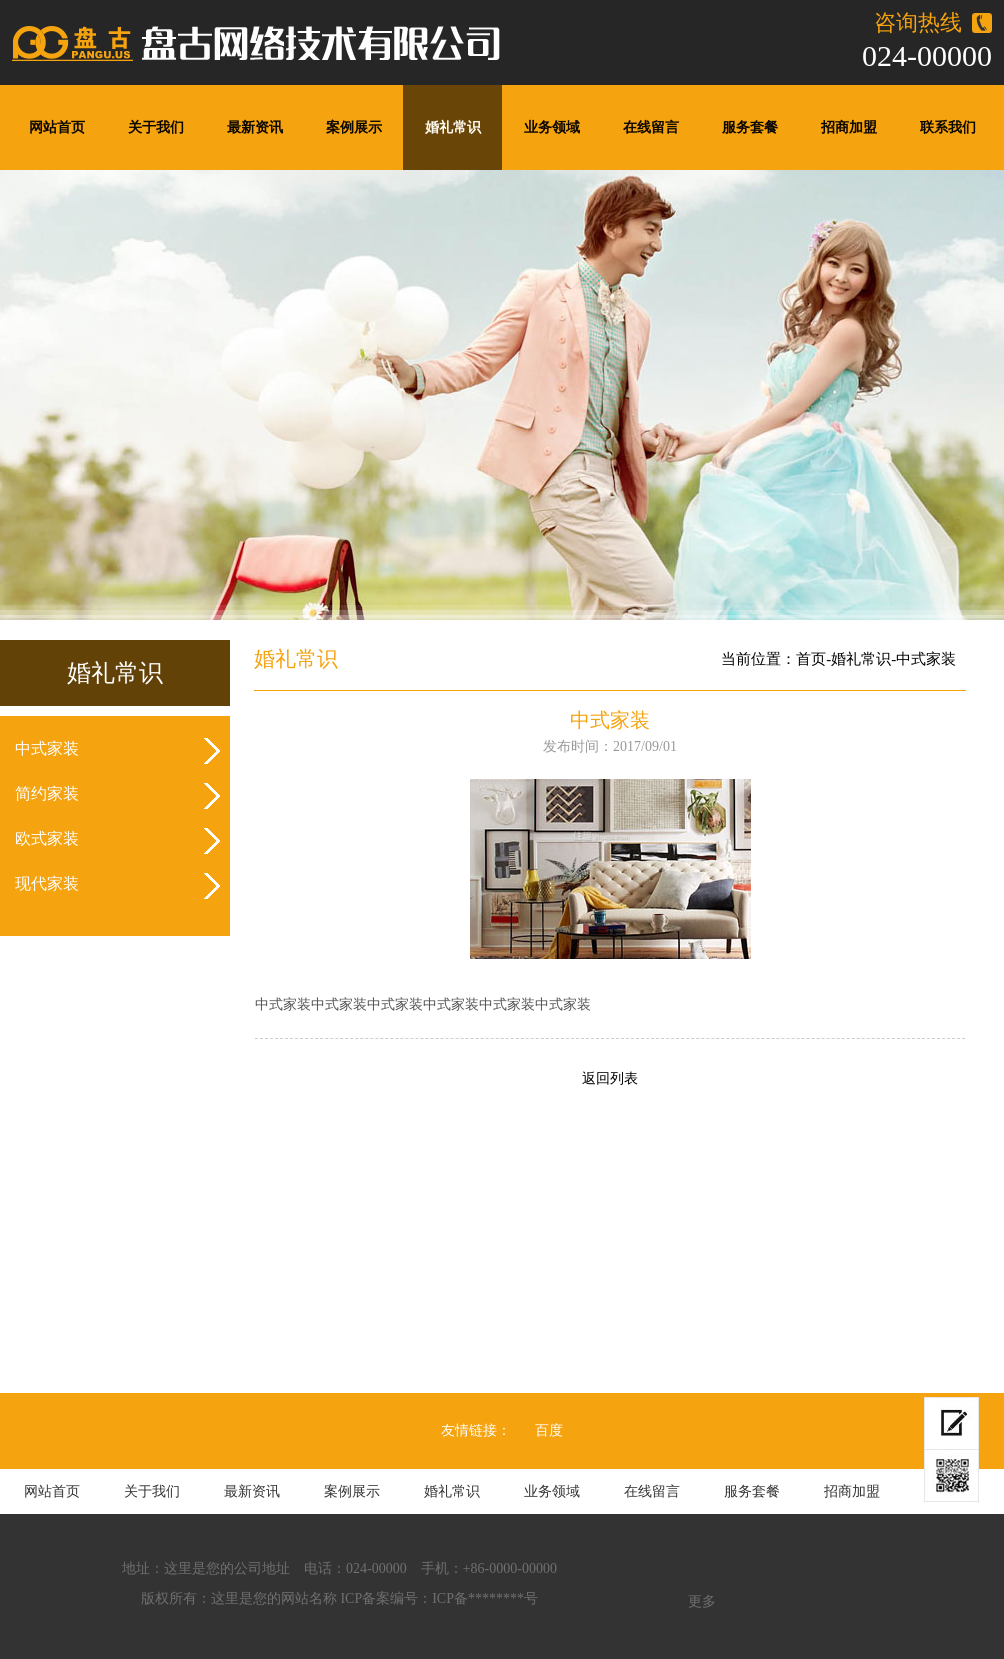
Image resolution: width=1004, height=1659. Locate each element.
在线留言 (651, 127)
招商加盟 (849, 127)
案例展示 (354, 127)
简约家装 (47, 793)
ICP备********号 (485, 1598)
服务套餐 (750, 127)
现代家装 (47, 883)
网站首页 (57, 127)
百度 (549, 1430)
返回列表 (610, 1078)
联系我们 (948, 127)
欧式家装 (47, 838)
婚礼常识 (453, 127)
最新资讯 (255, 127)
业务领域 (552, 127)
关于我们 (156, 127)
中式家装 (47, 748)
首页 (811, 659)
